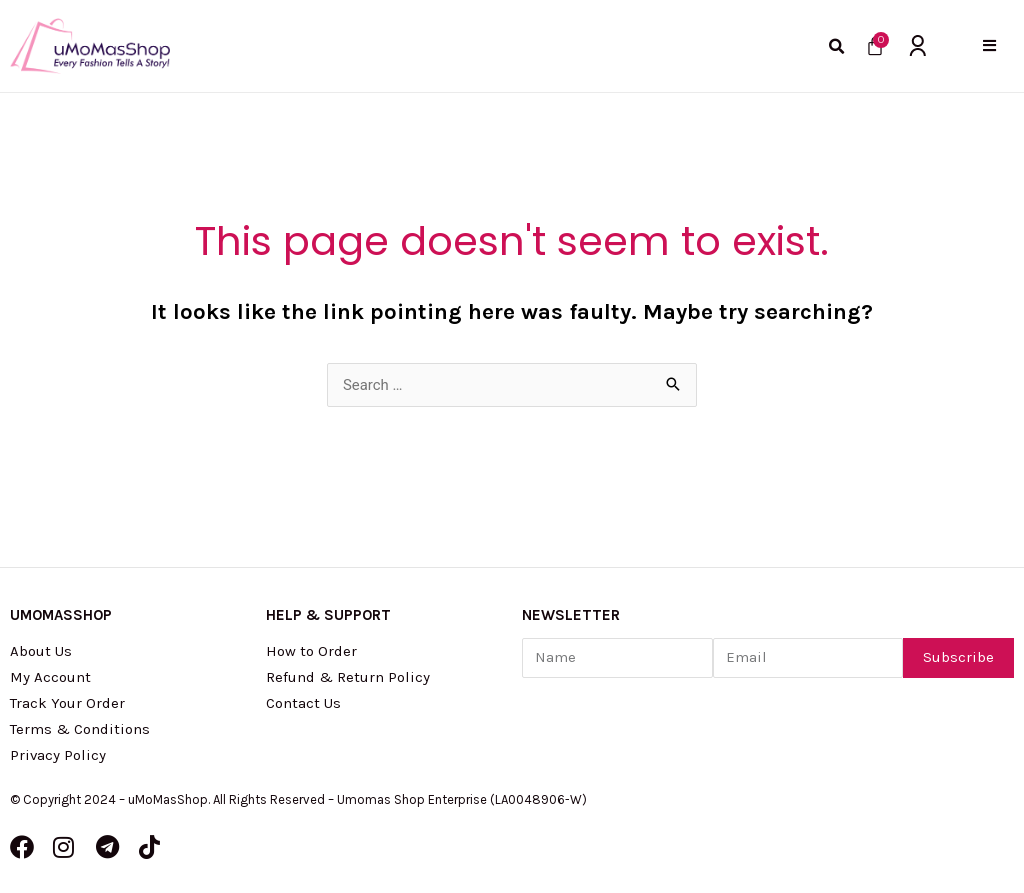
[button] (989, 45)
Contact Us (303, 703)
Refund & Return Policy (348, 677)
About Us (41, 651)
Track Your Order (67, 703)
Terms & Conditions (80, 729)
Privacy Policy (58, 755)
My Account (50, 677)
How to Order (311, 651)
